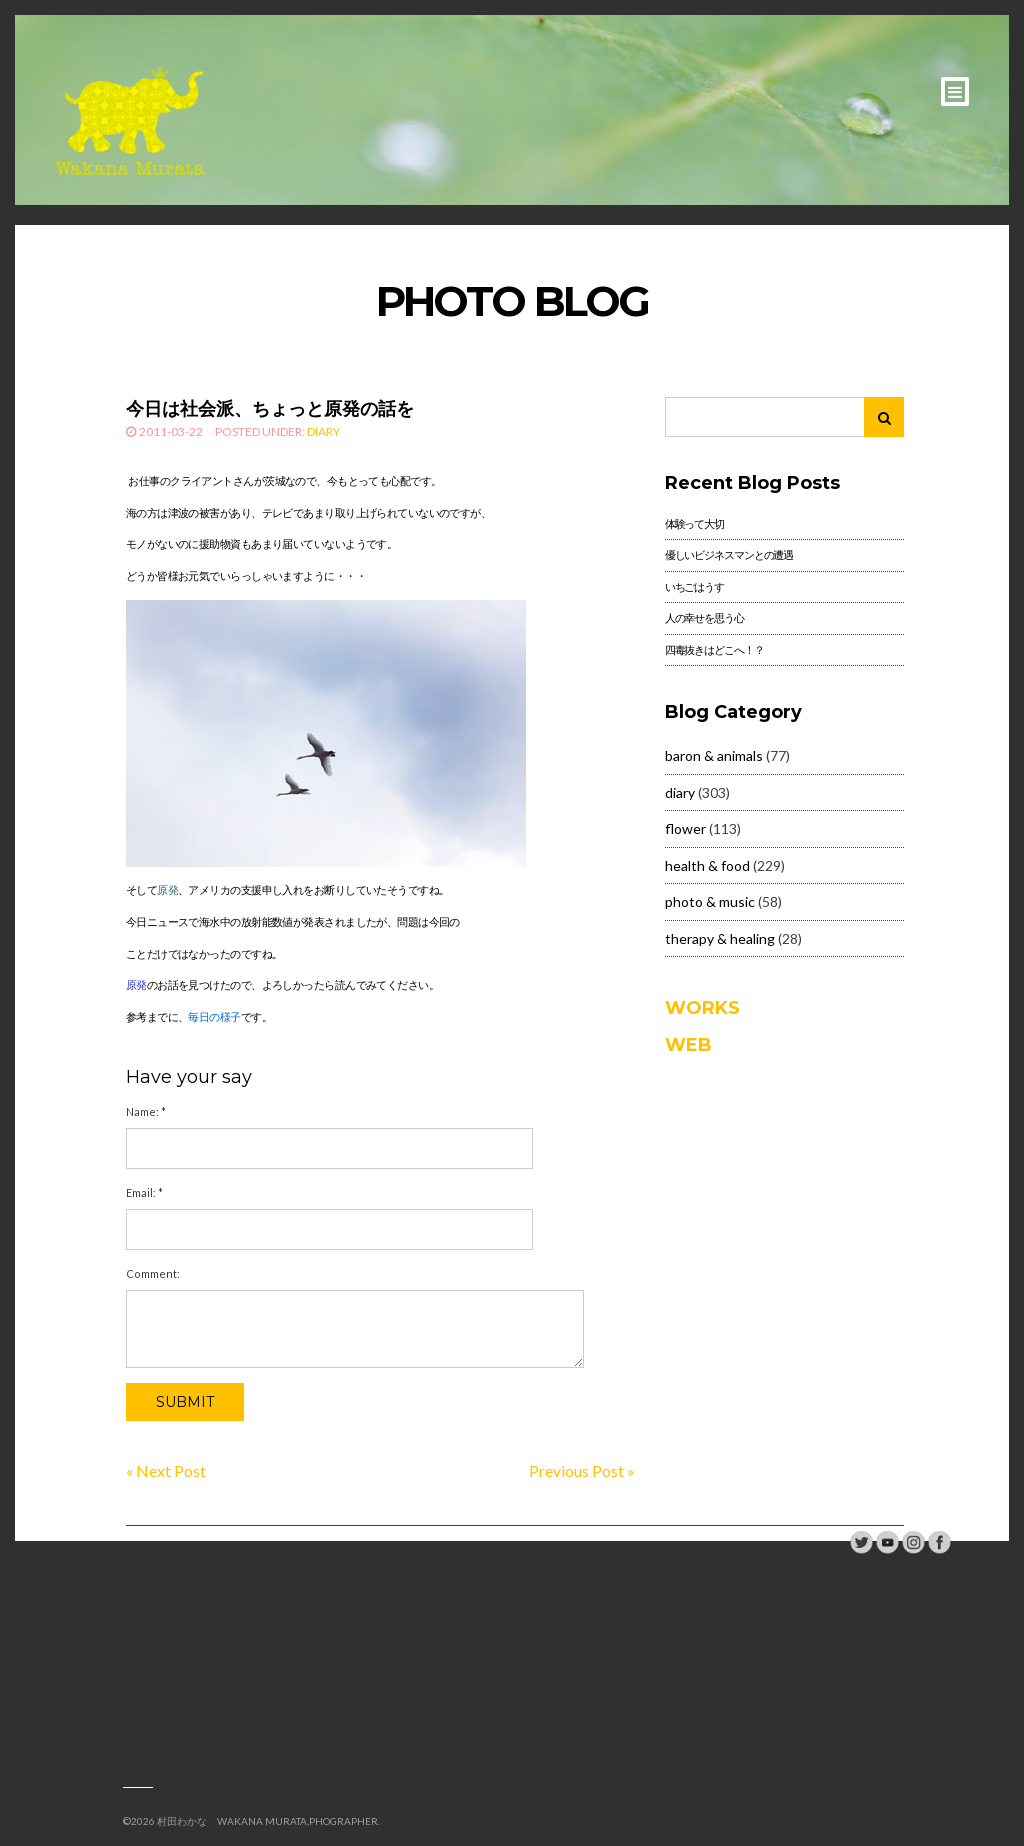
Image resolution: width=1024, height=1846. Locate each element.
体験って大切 (694, 523)
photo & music (710, 901)
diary (323, 431)
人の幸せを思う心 (704, 617)
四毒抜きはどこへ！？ (714, 649)
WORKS (702, 1008)
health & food (707, 865)
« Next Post (166, 1470)
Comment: (153, 1273)
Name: (146, 1111)
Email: (144, 1192)
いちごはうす (694, 586)
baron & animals (714, 755)
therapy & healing (720, 938)
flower (685, 828)
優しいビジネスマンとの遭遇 (729, 554)
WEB (688, 1045)
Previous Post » (582, 1470)
